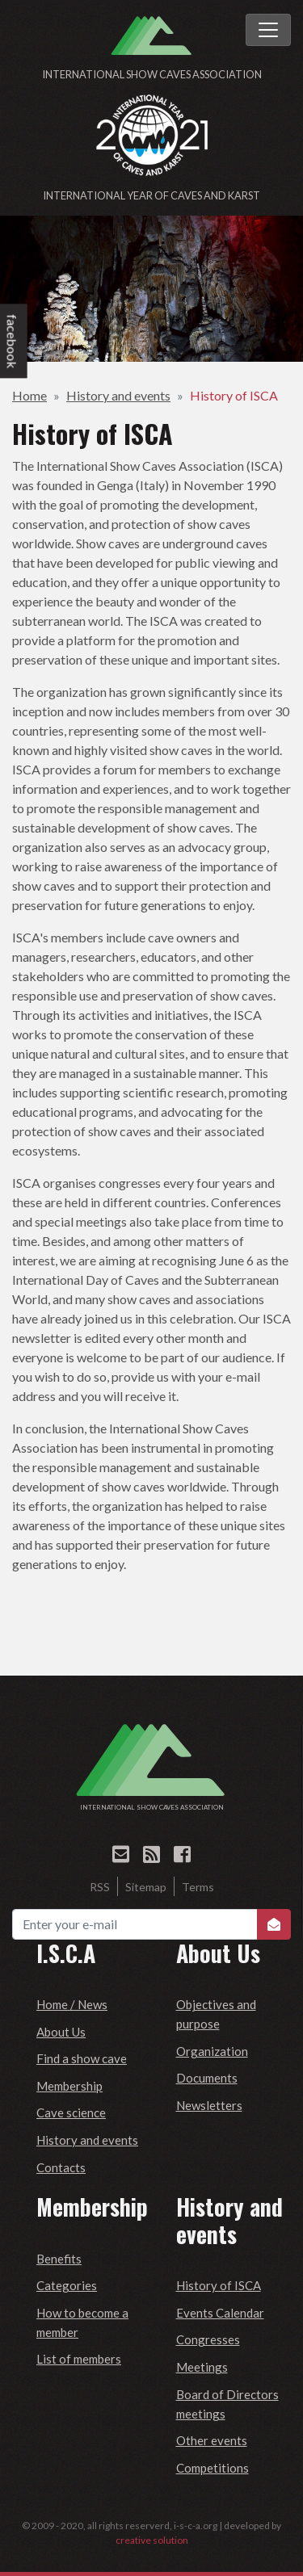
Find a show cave (81, 2058)
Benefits (59, 2258)
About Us (61, 2031)
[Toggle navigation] (268, 30)
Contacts (61, 2167)
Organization (212, 2051)
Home (29, 395)
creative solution (152, 2540)
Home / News (71, 2004)
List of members (78, 2359)
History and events (118, 395)
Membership (69, 2086)
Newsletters (209, 2105)
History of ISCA (234, 395)
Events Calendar (220, 2312)
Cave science (71, 2112)
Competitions (212, 2468)
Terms (198, 1887)
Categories (66, 2285)
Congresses (208, 2339)
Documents (207, 2077)
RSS (100, 1887)
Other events (211, 2440)
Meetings (202, 2367)
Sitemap (145, 1887)
